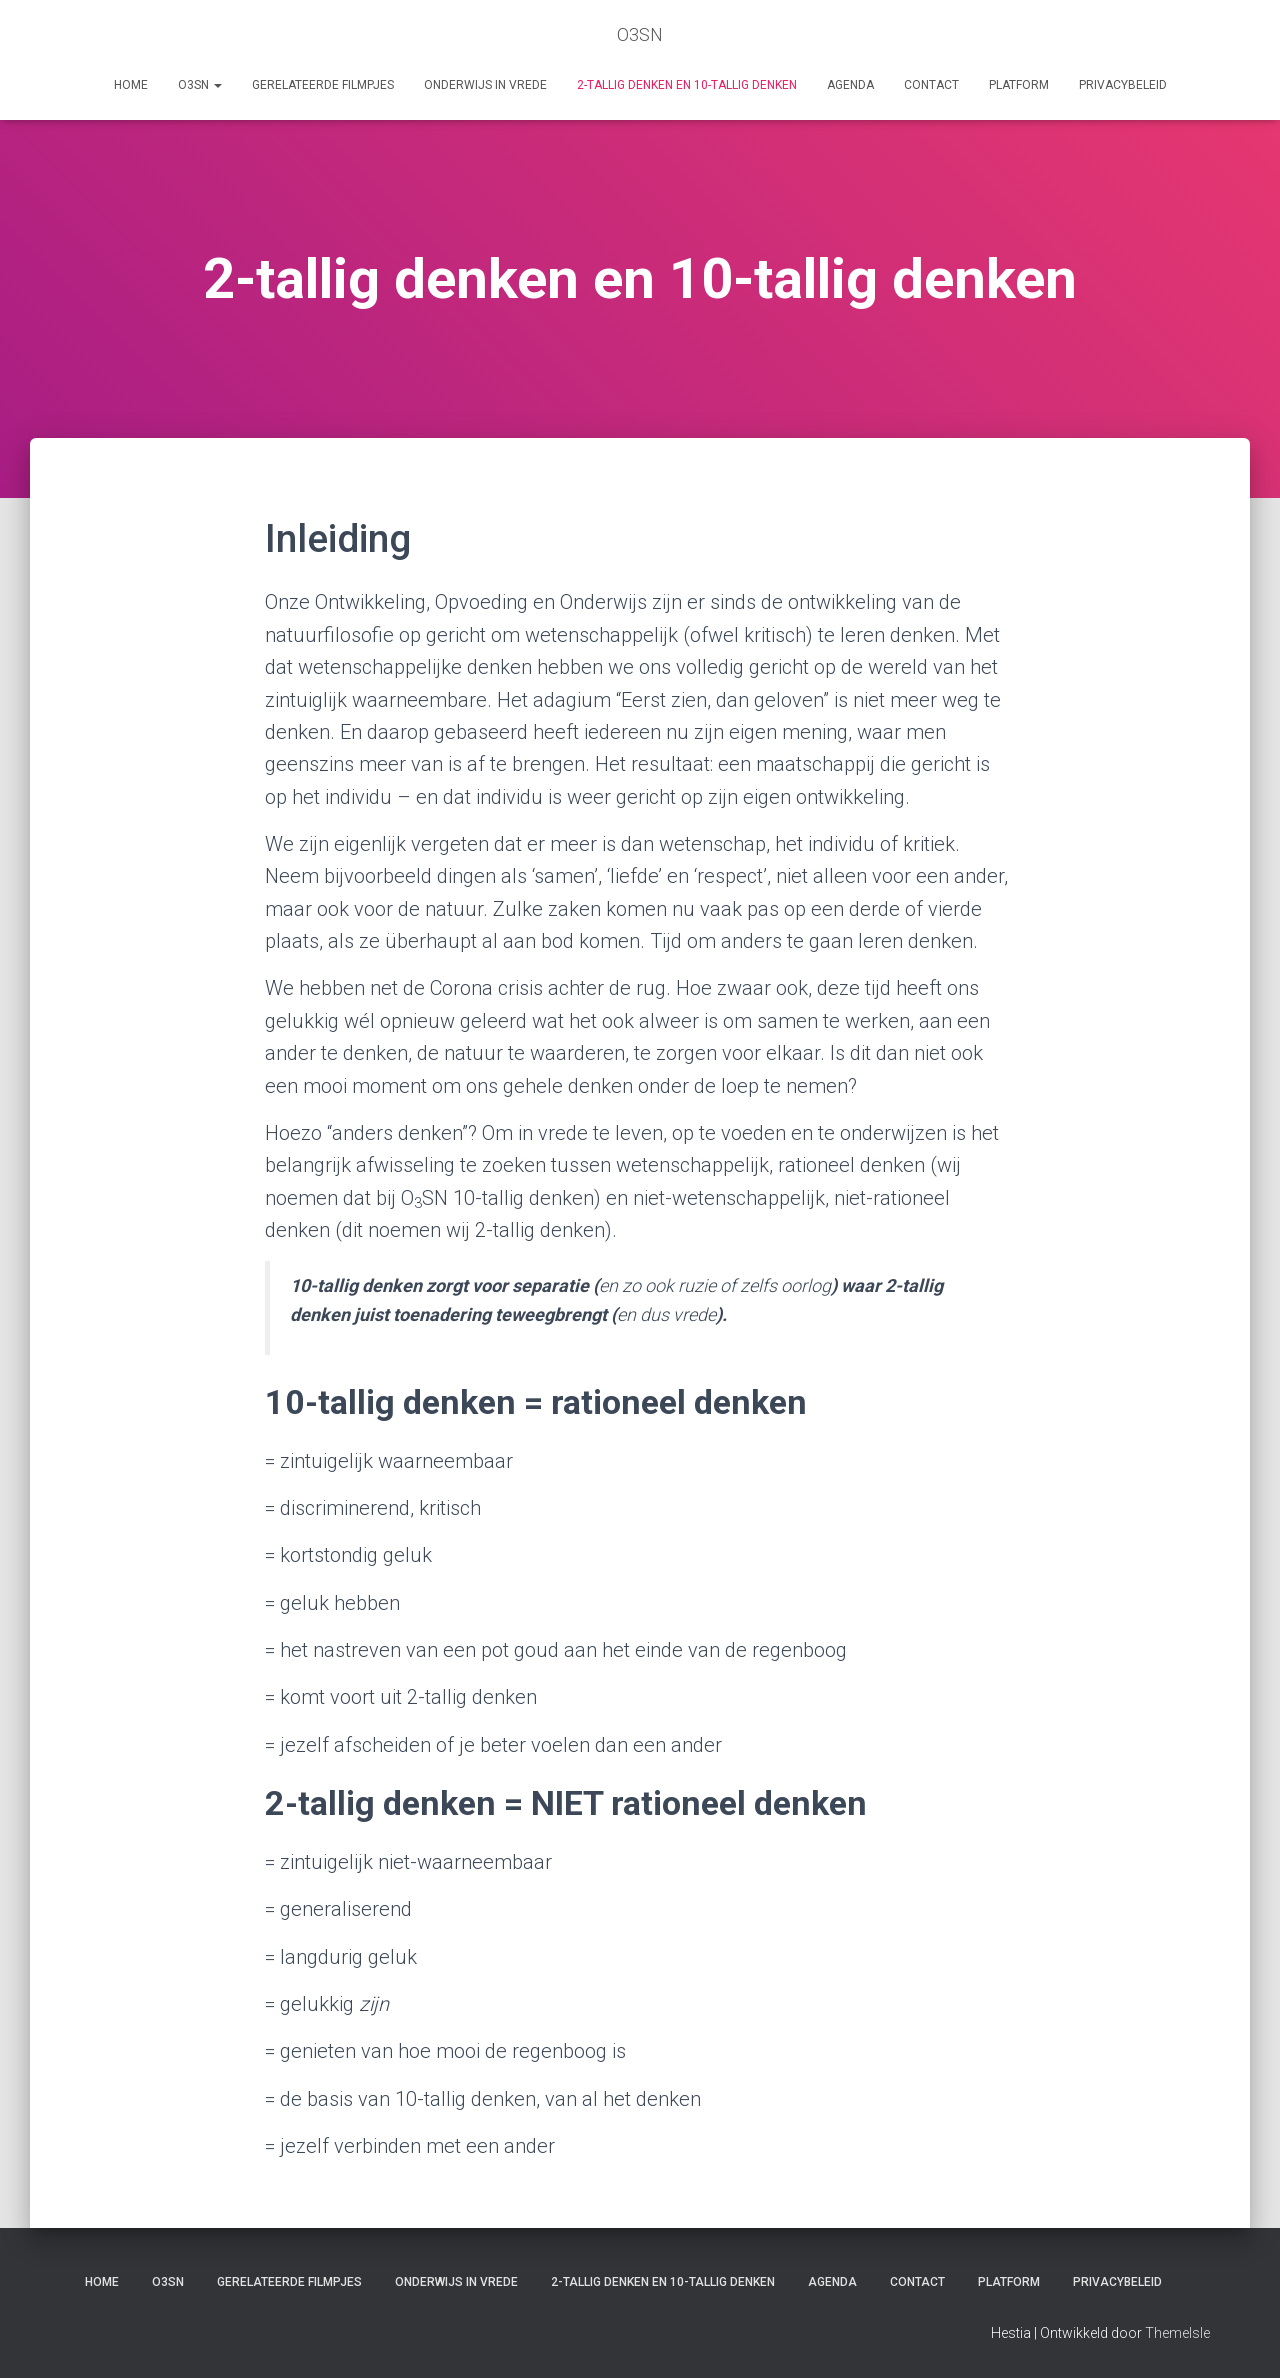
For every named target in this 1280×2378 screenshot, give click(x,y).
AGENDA (850, 85)
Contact (931, 85)
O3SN (200, 85)
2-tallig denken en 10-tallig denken (687, 85)
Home (131, 85)
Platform (1019, 85)
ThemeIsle (1177, 2333)
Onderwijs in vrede (485, 85)
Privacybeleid (1123, 85)
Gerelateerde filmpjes (323, 85)
